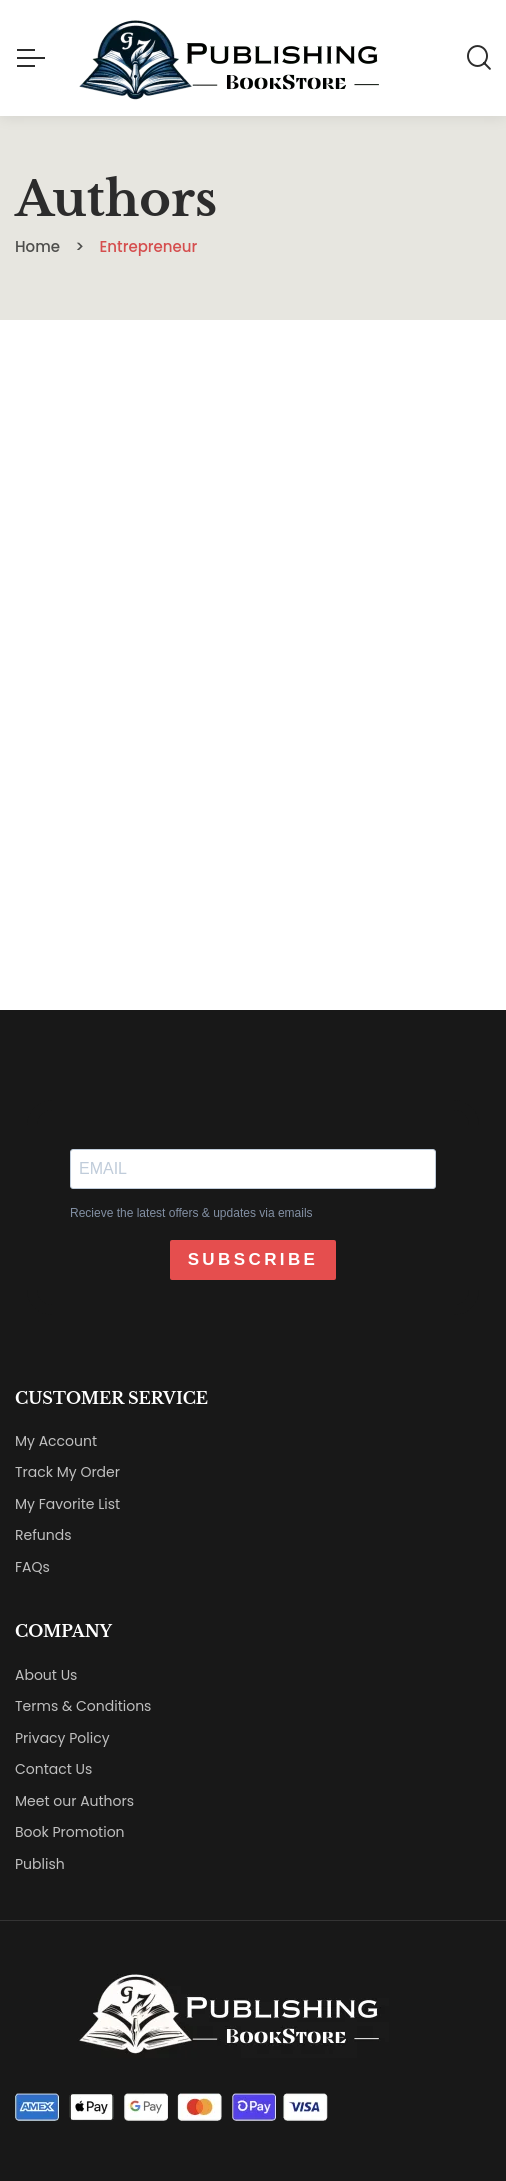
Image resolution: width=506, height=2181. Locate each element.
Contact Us (53, 1769)
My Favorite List (67, 1504)
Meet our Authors (74, 1801)
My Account (56, 1441)
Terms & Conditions (83, 1706)
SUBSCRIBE (253, 1259)
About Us (46, 1675)
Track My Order (67, 1472)
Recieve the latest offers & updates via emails (191, 1213)
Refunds (43, 1535)
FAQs (32, 1567)
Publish (40, 1864)
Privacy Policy (62, 1738)
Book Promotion (70, 1832)
